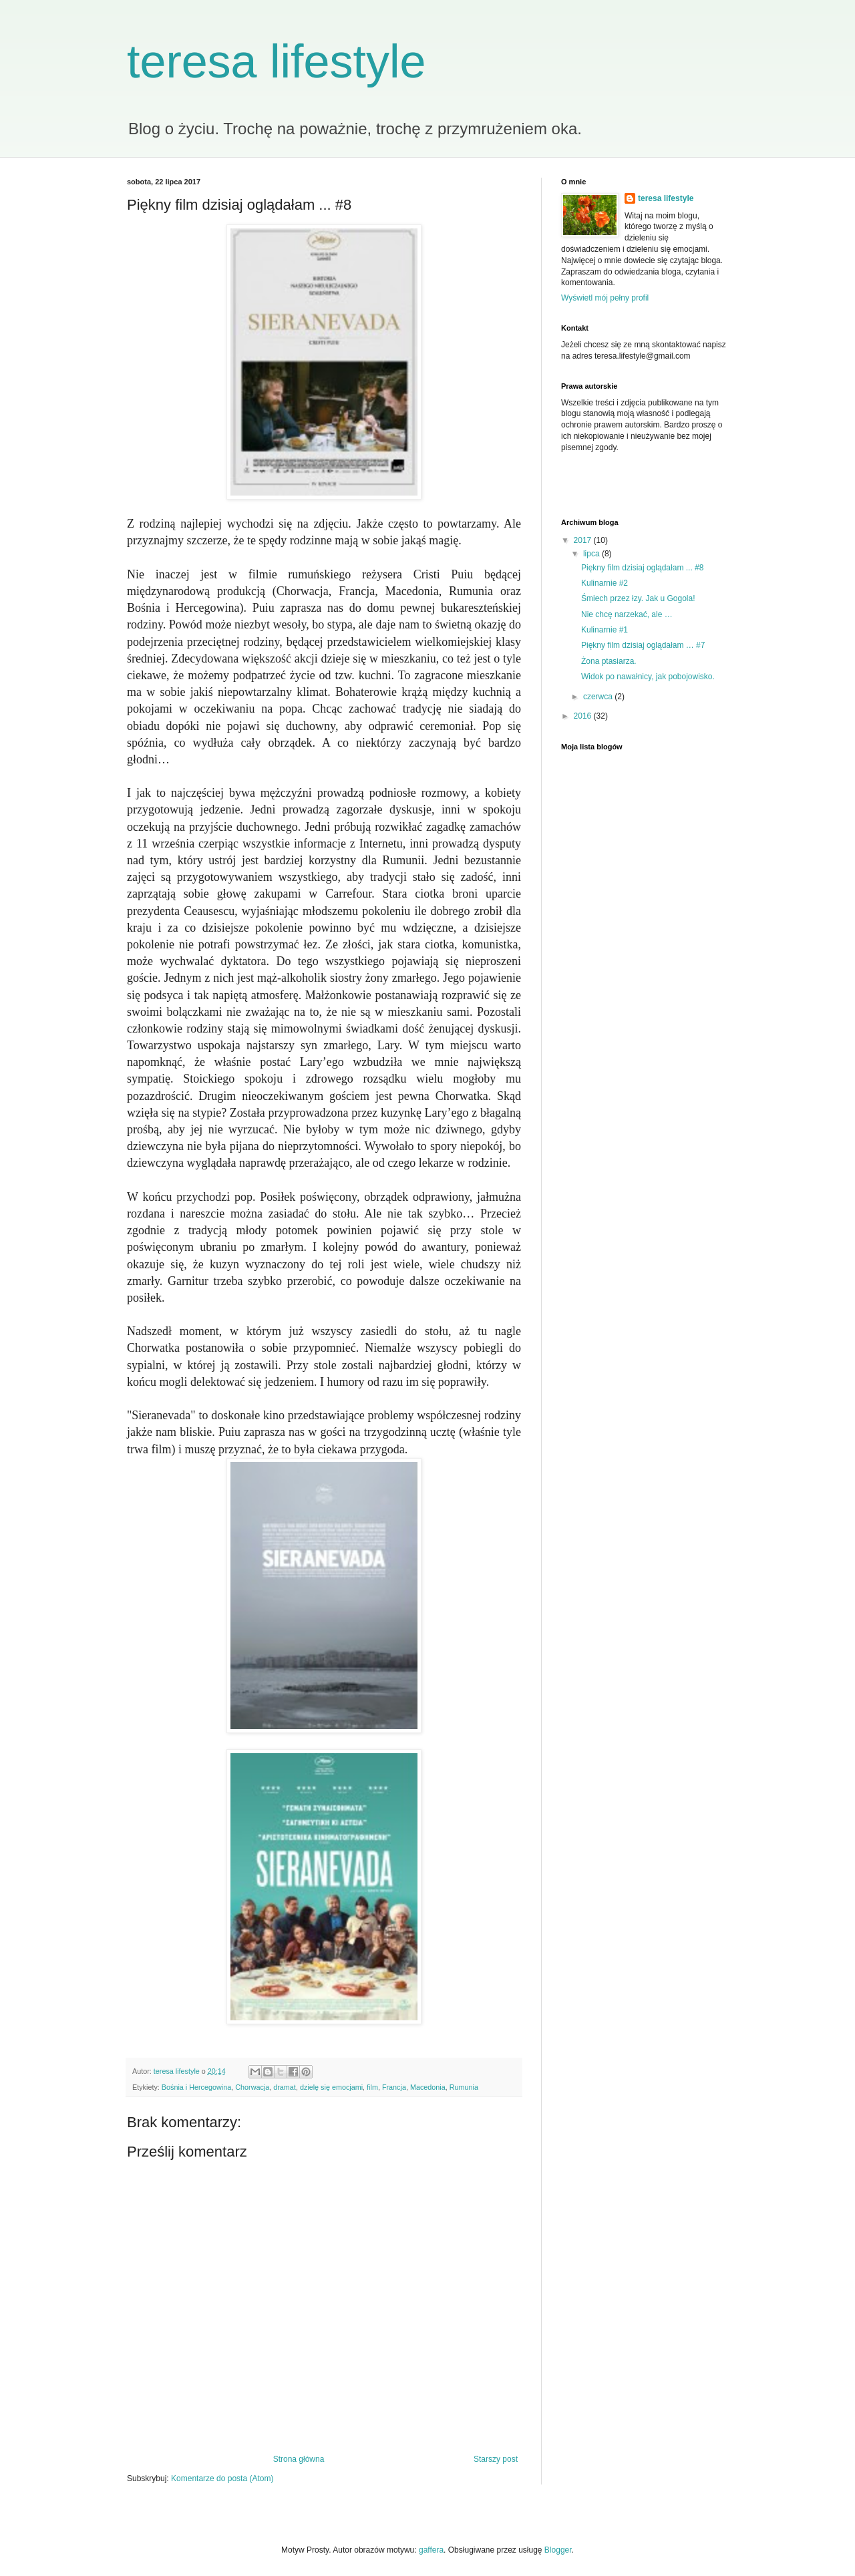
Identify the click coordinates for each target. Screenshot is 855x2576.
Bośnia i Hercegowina (196, 2087)
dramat (284, 2087)
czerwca (599, 696)
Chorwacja (252, 2087)
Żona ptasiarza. (609, 661)
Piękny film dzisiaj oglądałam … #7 (643, 645)
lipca (592, 553)
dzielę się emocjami (331, 2087)
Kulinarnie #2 (604, 583)
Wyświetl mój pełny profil (605, 298)
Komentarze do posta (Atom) (222, 2478)
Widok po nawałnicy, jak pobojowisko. (648, 676)
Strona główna (299, 2459)
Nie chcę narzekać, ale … (627, 614)
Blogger (558, 2550)
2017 (584, 540)
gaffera (431, 2550)
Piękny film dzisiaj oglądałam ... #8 (642, 567)
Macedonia (428, 2087)
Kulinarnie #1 (604, 629)
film (372, 2087)
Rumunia (464, 2087)
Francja (394, 2087)
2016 (584, 716)
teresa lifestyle (276, 61)
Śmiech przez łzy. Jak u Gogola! (638, 598)
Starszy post (496, 2459)
